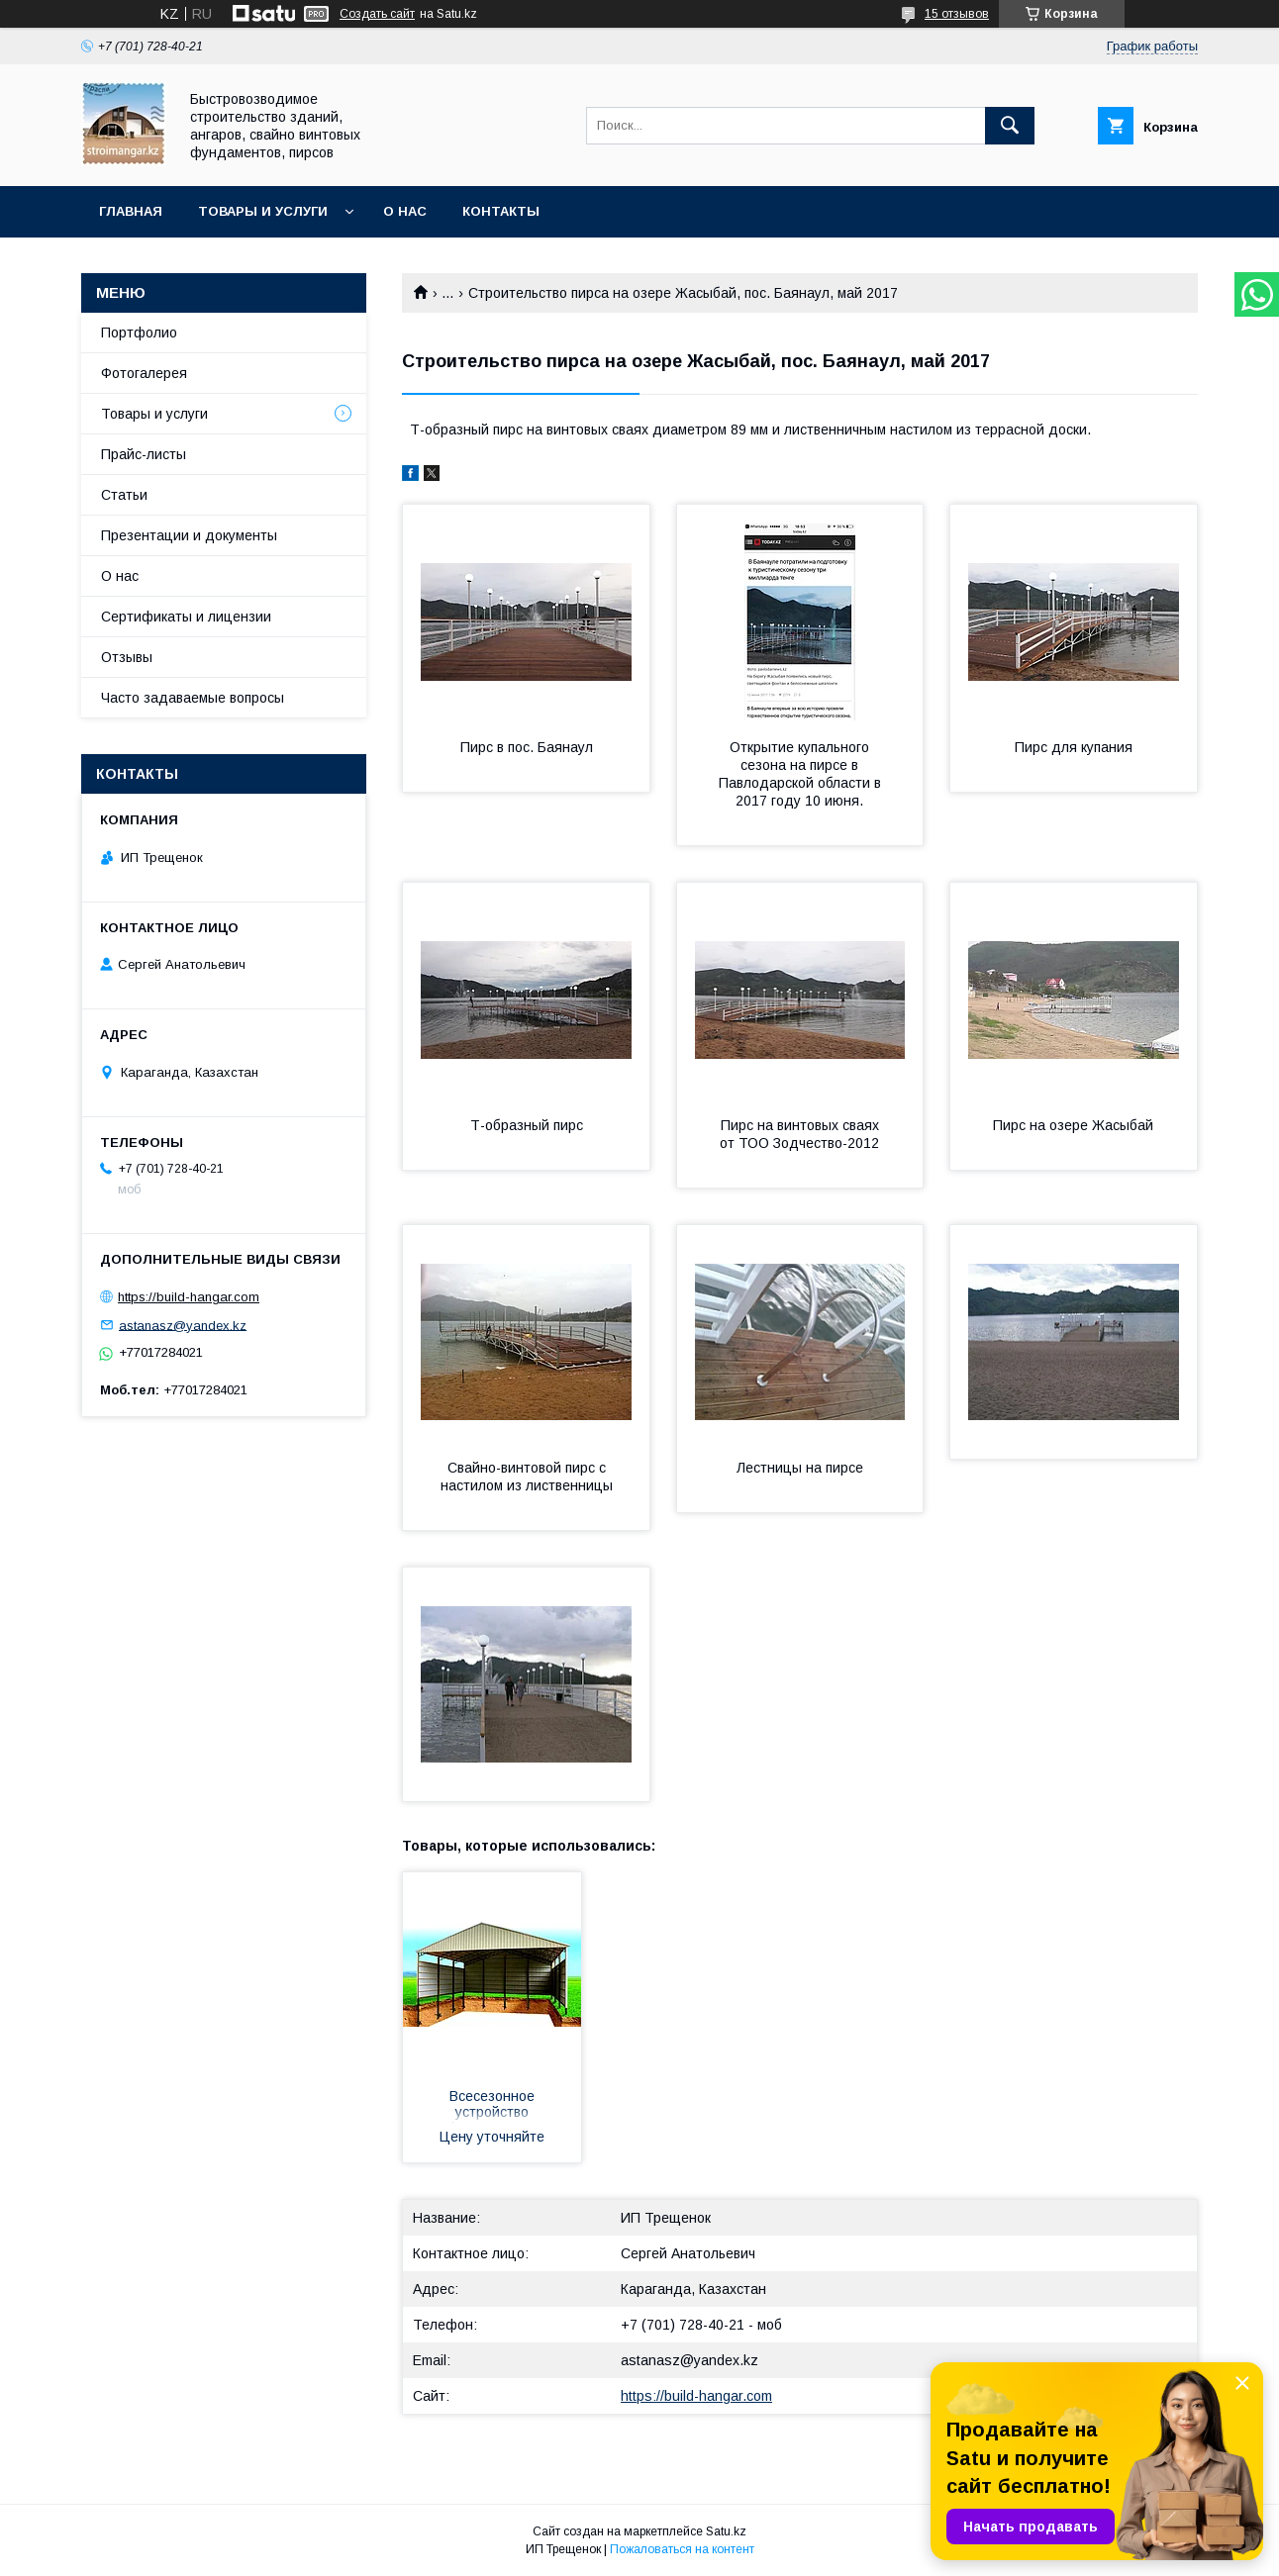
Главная (130, 211)
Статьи (124, 495)
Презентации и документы (189, 535)
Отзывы (126, 657)
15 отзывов (957, 14)
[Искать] (1009, 125)
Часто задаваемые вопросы (192, 698)
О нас (405, 211)
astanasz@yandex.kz (689, 2360)
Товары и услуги (263, 211)
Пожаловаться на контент (682, 2549)
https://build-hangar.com (696, 2396)
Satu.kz (726, 2531)
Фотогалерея (144, 373)
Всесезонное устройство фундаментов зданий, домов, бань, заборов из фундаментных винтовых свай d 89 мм (492, 2106)
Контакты (501, 211)
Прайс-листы (143, 454)
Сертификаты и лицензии (186, 616)
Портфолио (139, 332)
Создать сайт (377, 14)
